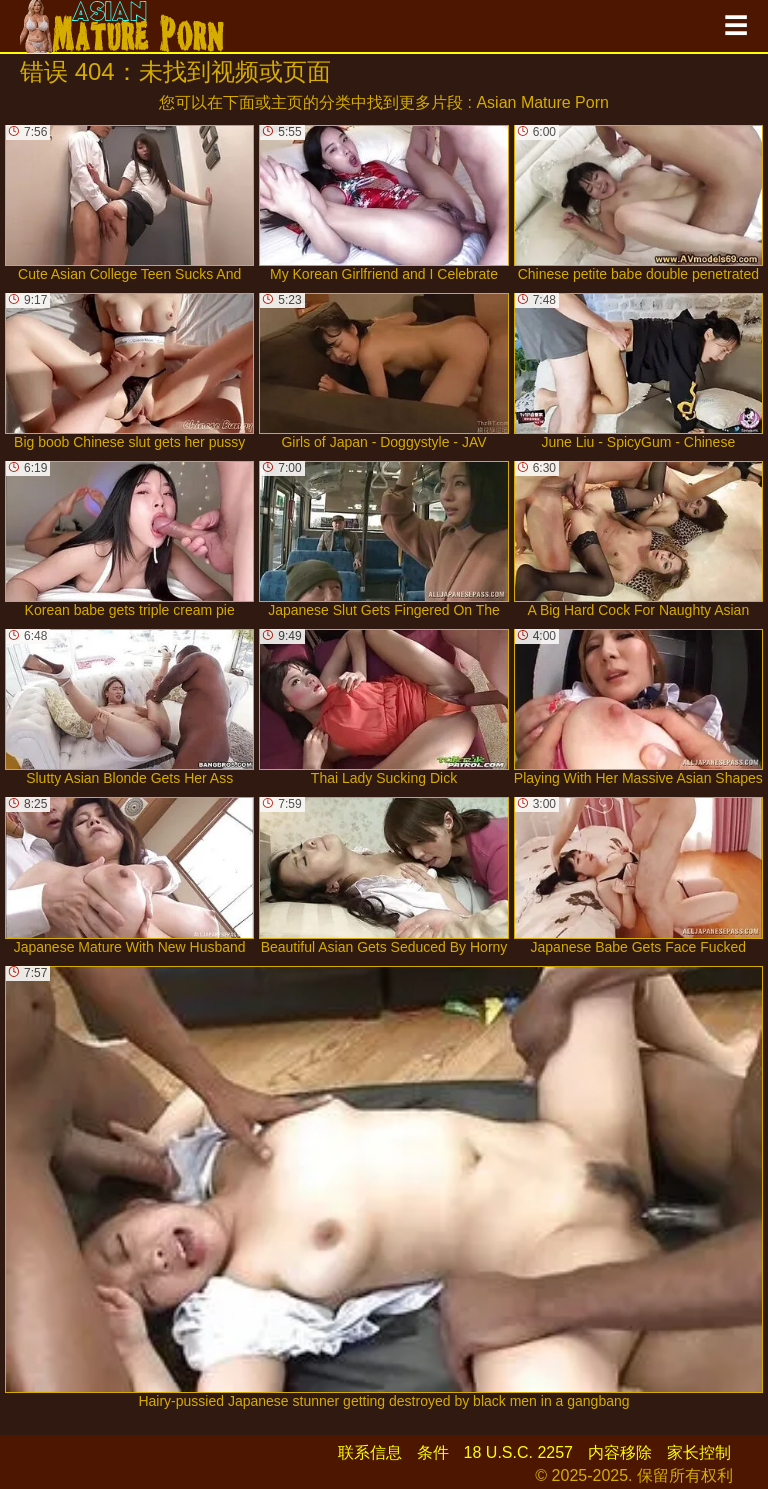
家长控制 (699, 1452)
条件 (433, 1452)
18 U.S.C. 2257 (518, 1452)
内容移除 (620, 1452)
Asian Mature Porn (542, 102)
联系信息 (370, 1452)
